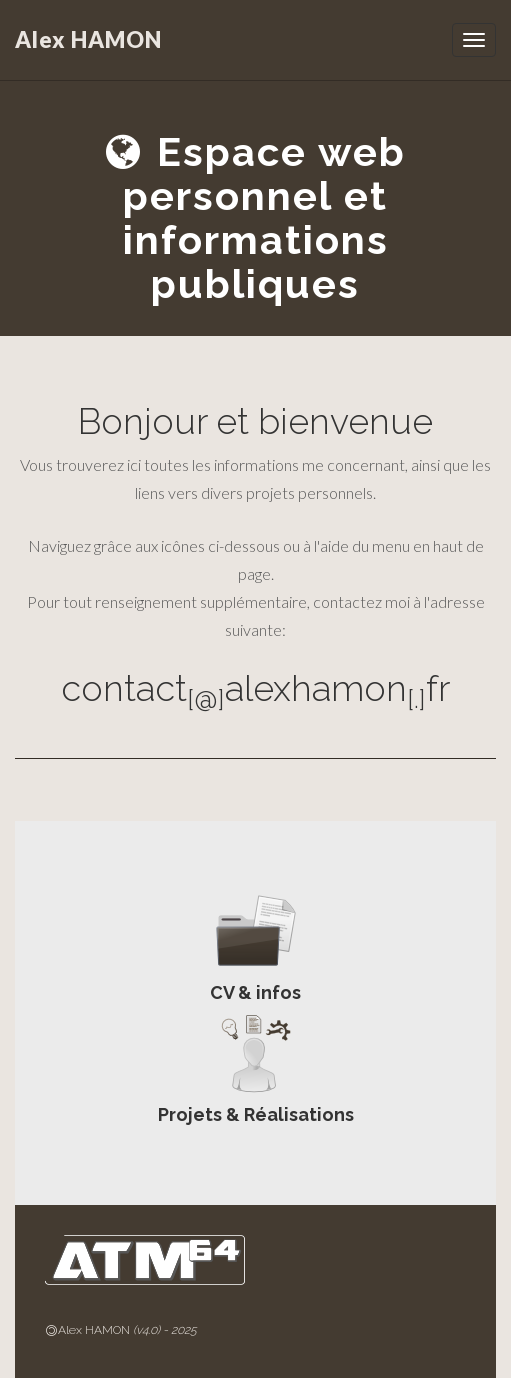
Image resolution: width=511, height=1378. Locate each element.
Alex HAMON (88, 39)
